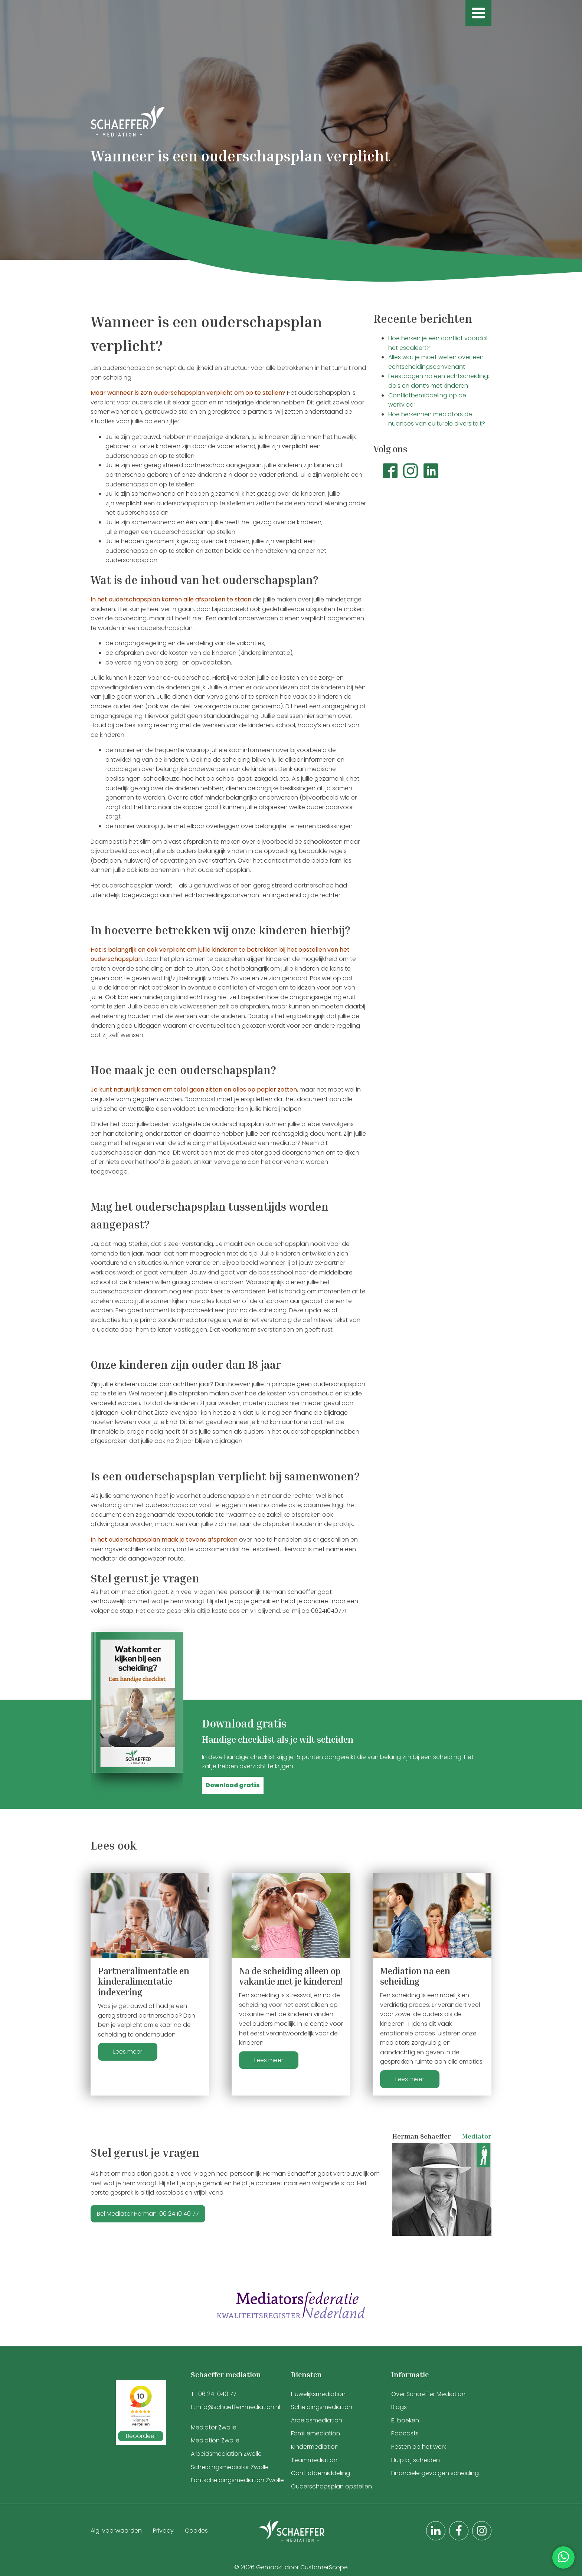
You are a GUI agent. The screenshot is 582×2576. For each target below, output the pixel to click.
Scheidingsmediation (321, 2407)
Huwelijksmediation (318, 2394)
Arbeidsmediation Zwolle (226, 2453)
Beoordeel (141, 2436)
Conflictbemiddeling (320, 2473)
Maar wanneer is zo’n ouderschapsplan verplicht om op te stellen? (188, 392)
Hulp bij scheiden (415, 2460)
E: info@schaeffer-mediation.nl (235, 2407)
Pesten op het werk (418, 2446)
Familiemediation (315, 2433)
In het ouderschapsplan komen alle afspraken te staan (171, 599)
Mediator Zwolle (213, 2427)
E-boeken (405, 2420)
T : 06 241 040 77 (213, 2394)
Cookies (196, 2530)
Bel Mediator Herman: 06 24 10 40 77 (148, 2213)
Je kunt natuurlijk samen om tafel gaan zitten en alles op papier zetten (194, 1089)
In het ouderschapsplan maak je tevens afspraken (164, 1539)
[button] (233, 1785)
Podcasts (405, 2433)
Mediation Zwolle (215, 2440)
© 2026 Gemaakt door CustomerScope (291, 2567)
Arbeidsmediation (316, 2420)
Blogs (399, 2407)
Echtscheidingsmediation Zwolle (237, 2480)
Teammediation (314, 2460)
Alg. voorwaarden (116, 2530)
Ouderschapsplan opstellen (331, 2486)
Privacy (163, 2530)
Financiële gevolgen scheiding (435, 2473)
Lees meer (127, 2051)
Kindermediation (315, 2446)
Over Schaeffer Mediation (429, 2394)
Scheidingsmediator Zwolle (230, 2467)
